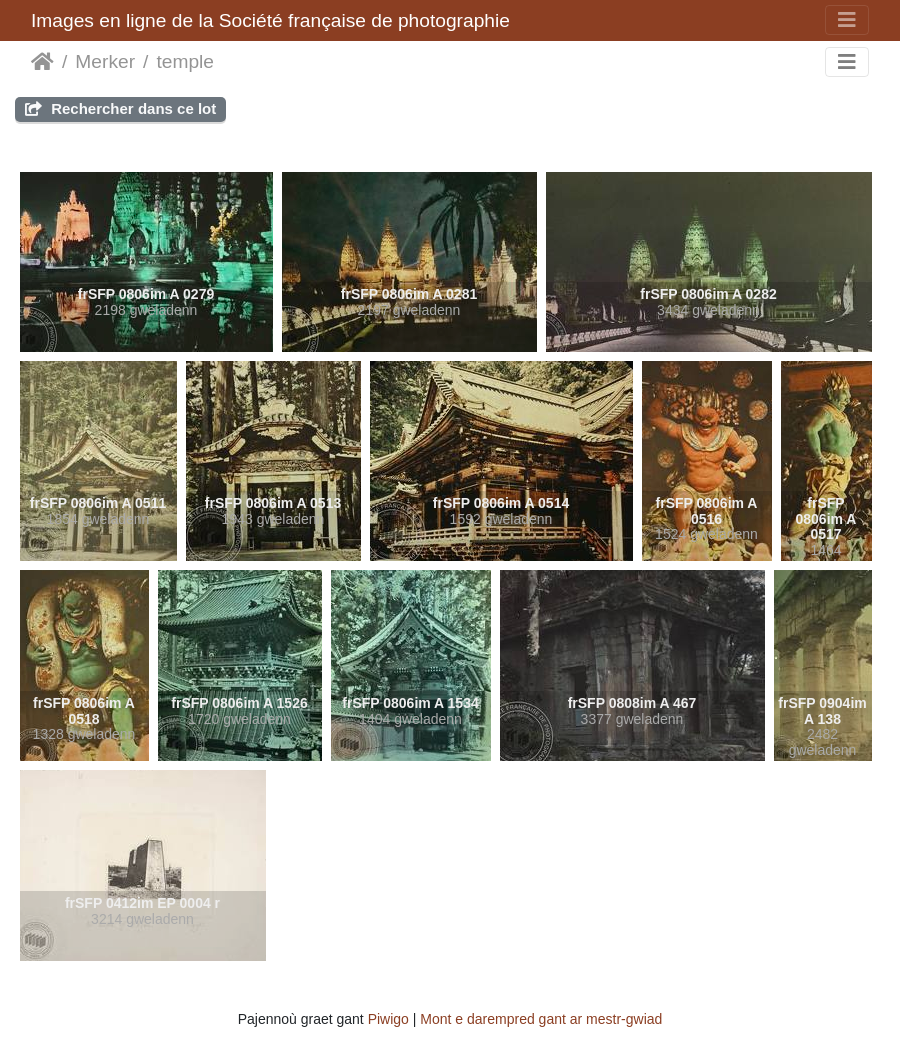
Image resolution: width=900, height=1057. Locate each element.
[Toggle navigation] (847, 20)
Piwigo (388, 1019)
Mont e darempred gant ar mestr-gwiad (541, 1019)
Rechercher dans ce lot (120, 108)
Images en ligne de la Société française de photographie (270, 20)
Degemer (42, 62)
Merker (105, 61)
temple (185, 61)
